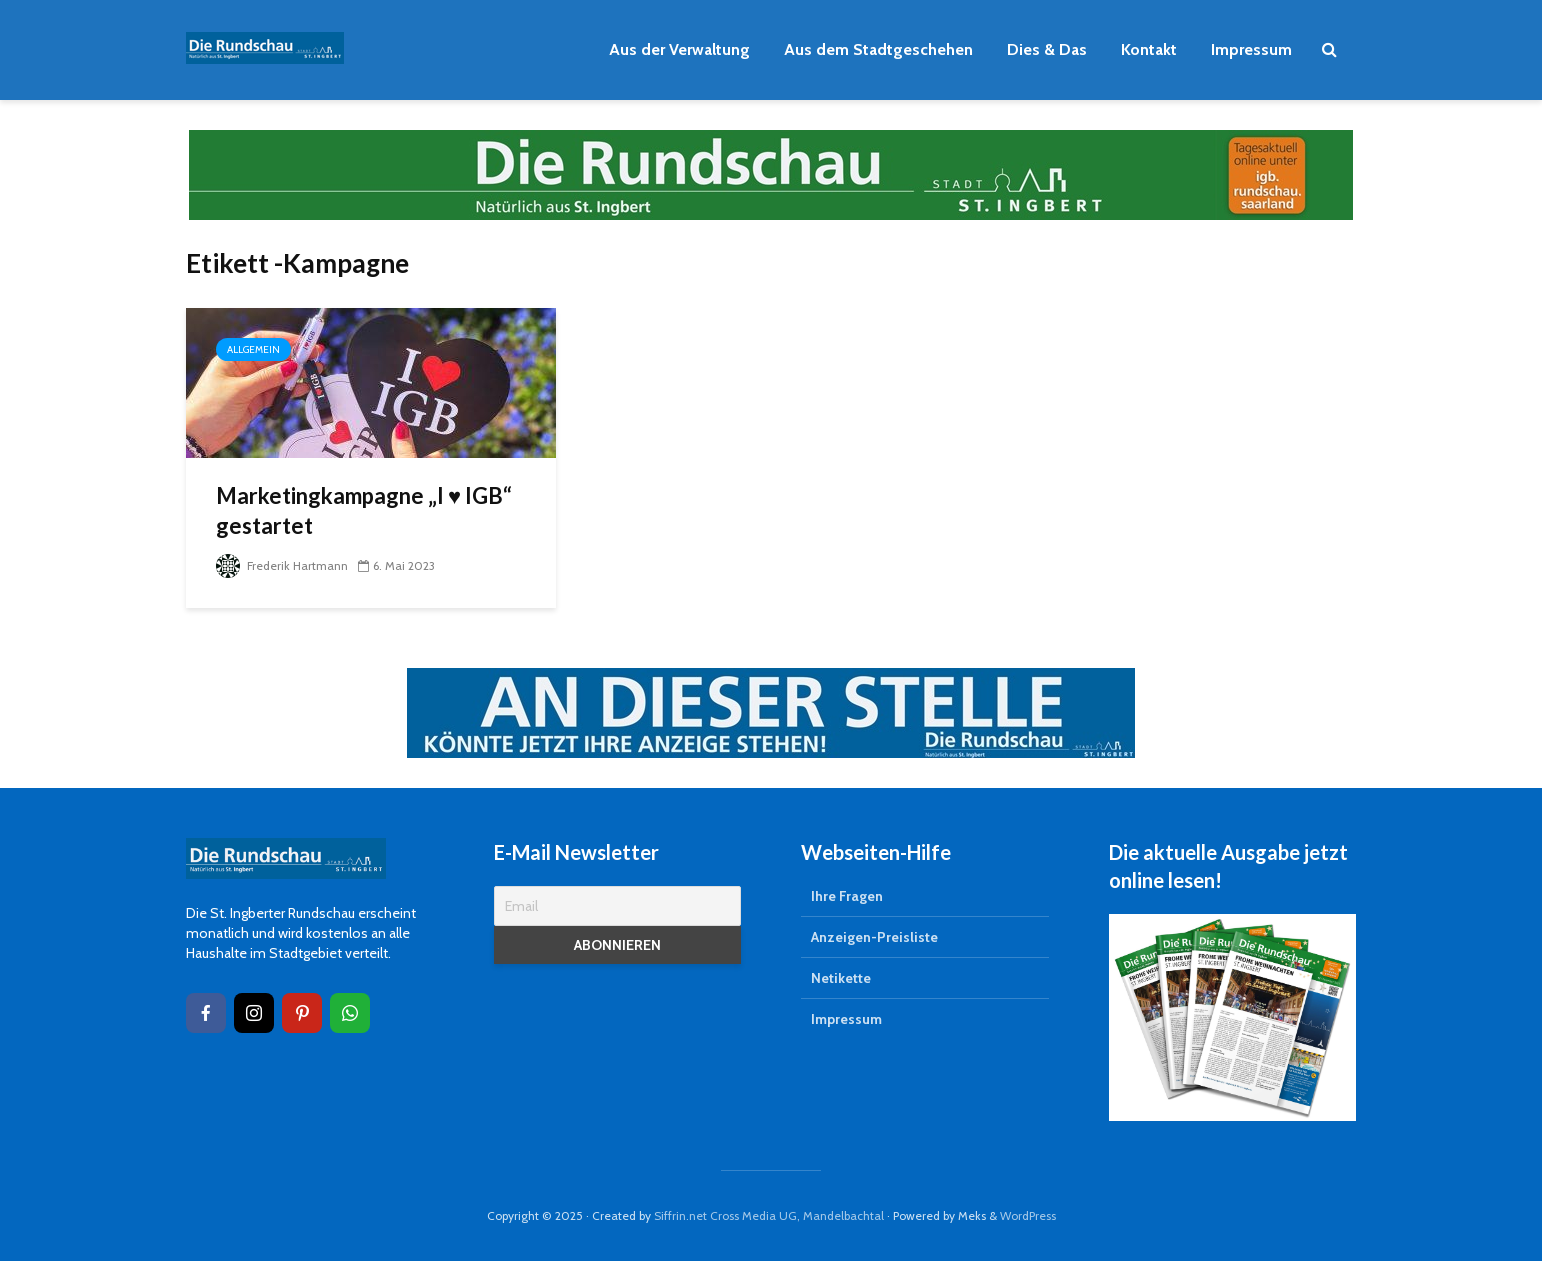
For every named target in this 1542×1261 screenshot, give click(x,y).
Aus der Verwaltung (679, 49)
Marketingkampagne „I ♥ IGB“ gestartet (364, 510)
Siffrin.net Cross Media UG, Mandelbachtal (769, 1215)
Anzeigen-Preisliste (874, 937)
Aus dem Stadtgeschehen (878, 49)
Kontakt (1149, 49)
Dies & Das (1047, 49)
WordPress (1028, 1215)
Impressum (1251, 49)
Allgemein (253, 349)
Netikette (841, 978)
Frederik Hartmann (282, 565)
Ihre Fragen (847, 896)
